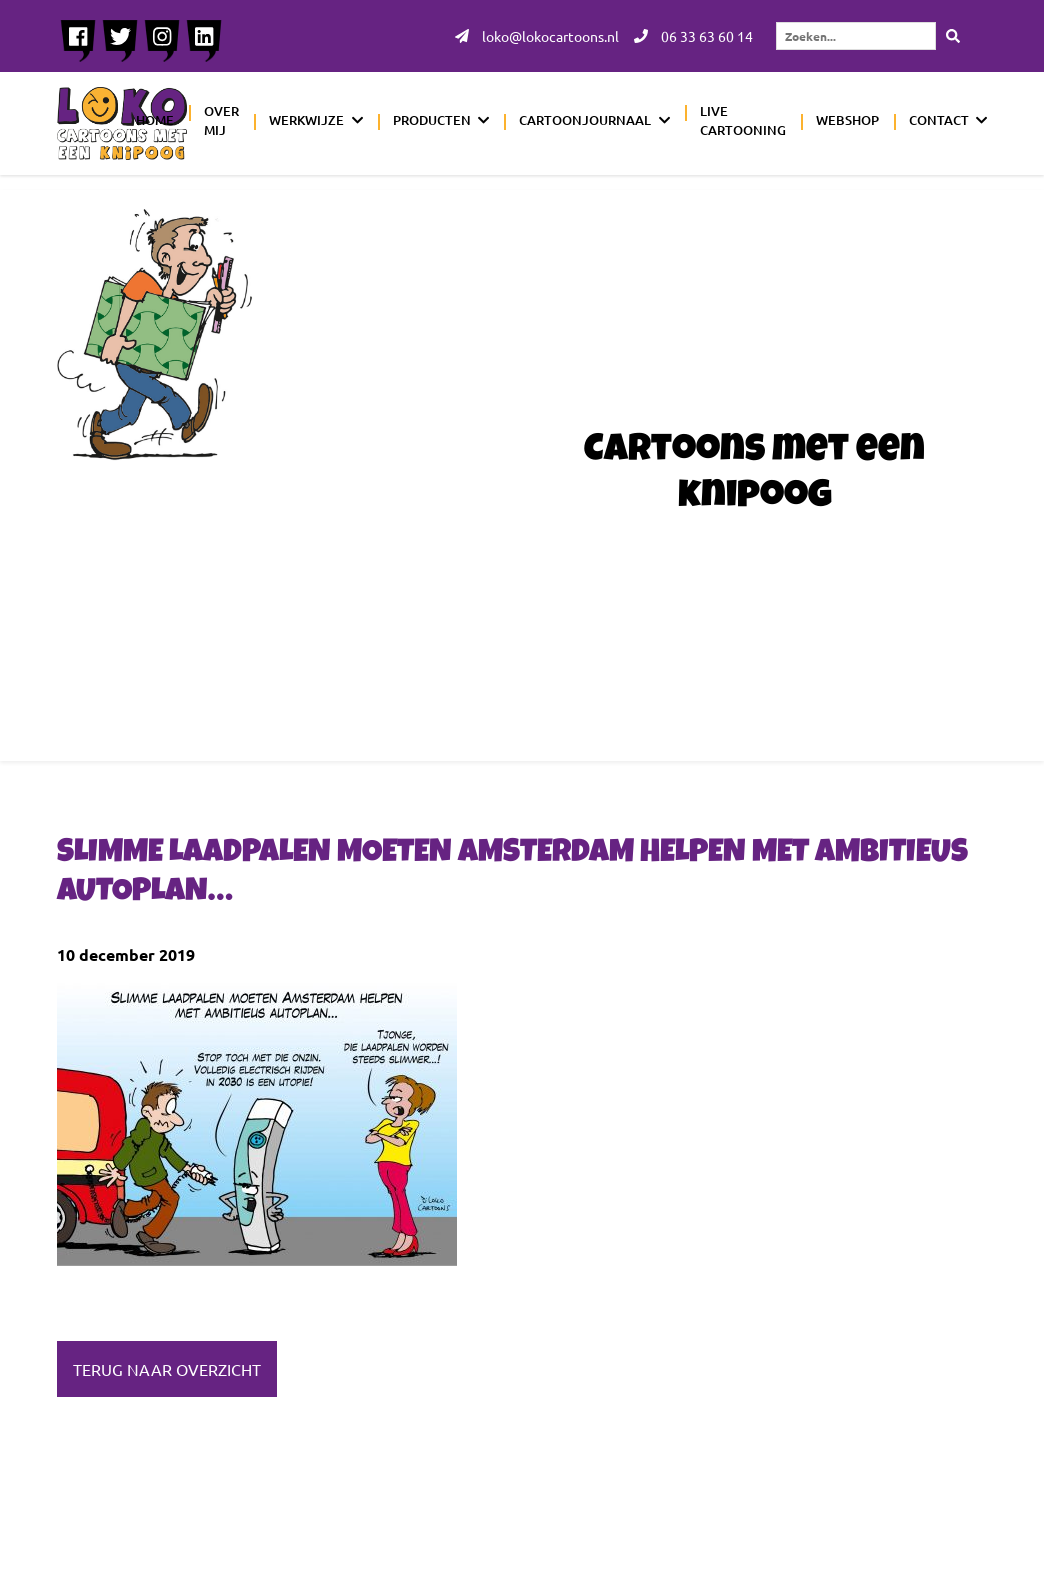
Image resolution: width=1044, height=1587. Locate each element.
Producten (432, 120)
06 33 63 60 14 (693, 36)
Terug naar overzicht (167, 1369)
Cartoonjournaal (585, 120)
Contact (939, 120)
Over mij (221, 121)
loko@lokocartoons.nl (537, 36)
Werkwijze (306, 120)
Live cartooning (743, 121)
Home (155, 120)
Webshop (847, 120)
